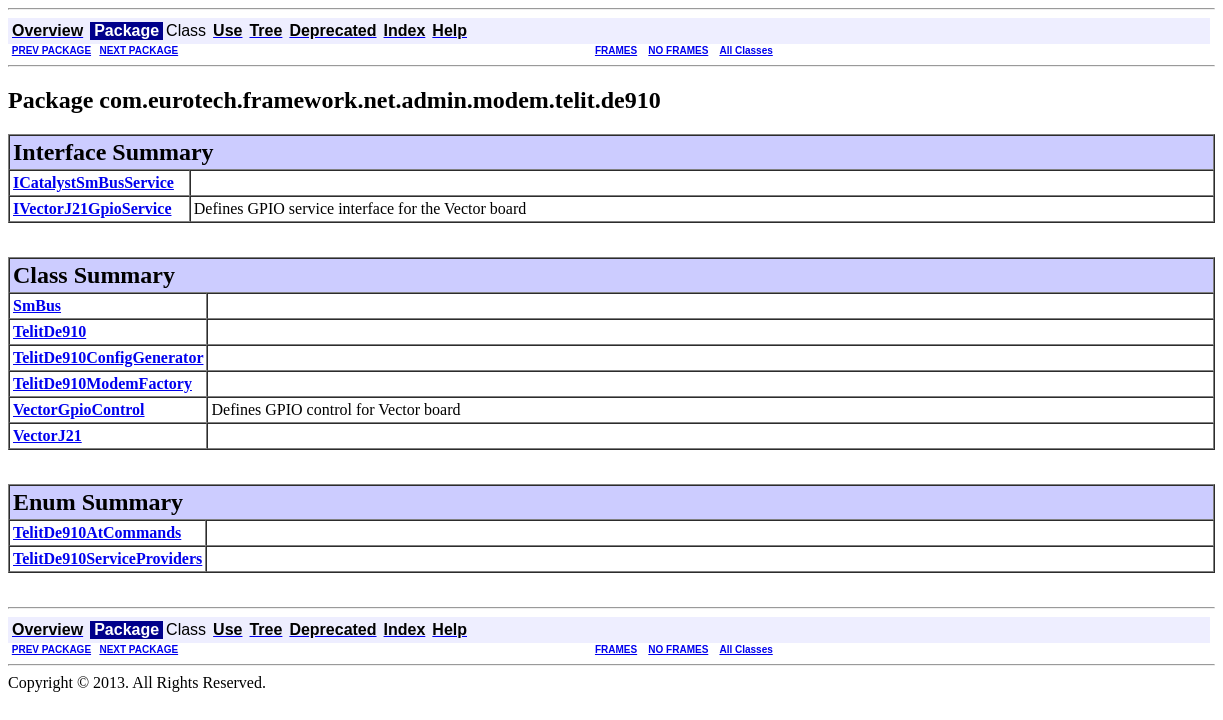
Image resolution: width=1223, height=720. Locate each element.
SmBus (37, 305)
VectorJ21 (47, 435)
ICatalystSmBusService (93, 182)
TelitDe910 (49, 331)
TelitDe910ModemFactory (102, 383)
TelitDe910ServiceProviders (107, 558)
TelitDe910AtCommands (97, 532)
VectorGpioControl (79, 409)
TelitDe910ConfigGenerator (108, 357)
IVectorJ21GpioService (92, 208)
